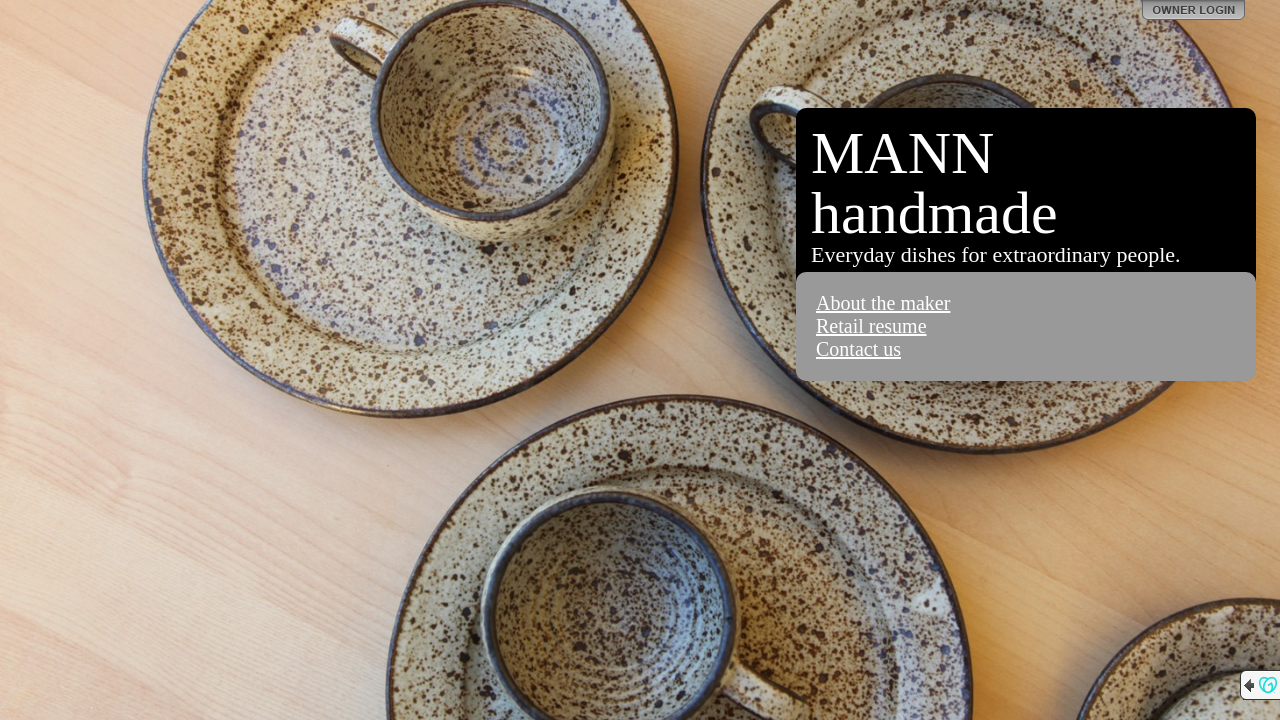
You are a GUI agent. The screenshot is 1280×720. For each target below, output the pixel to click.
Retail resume (871, 326)
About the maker (883, 303)
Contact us (858, 349)
